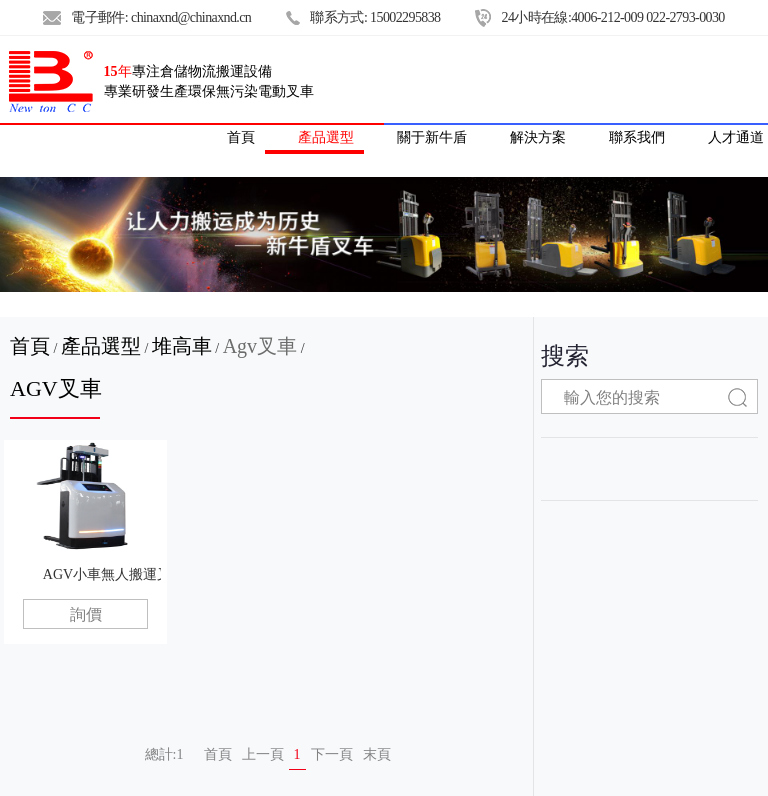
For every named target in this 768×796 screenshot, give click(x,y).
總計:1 (164, 754)
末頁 (377, 754)
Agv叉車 (260, 346)
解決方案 (538, 137)
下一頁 (332, 754)
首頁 (30, 346)
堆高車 (182, 346)
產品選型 (326, 137)
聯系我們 (637, 137)
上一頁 (263, 754)
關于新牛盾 (432, 137)
